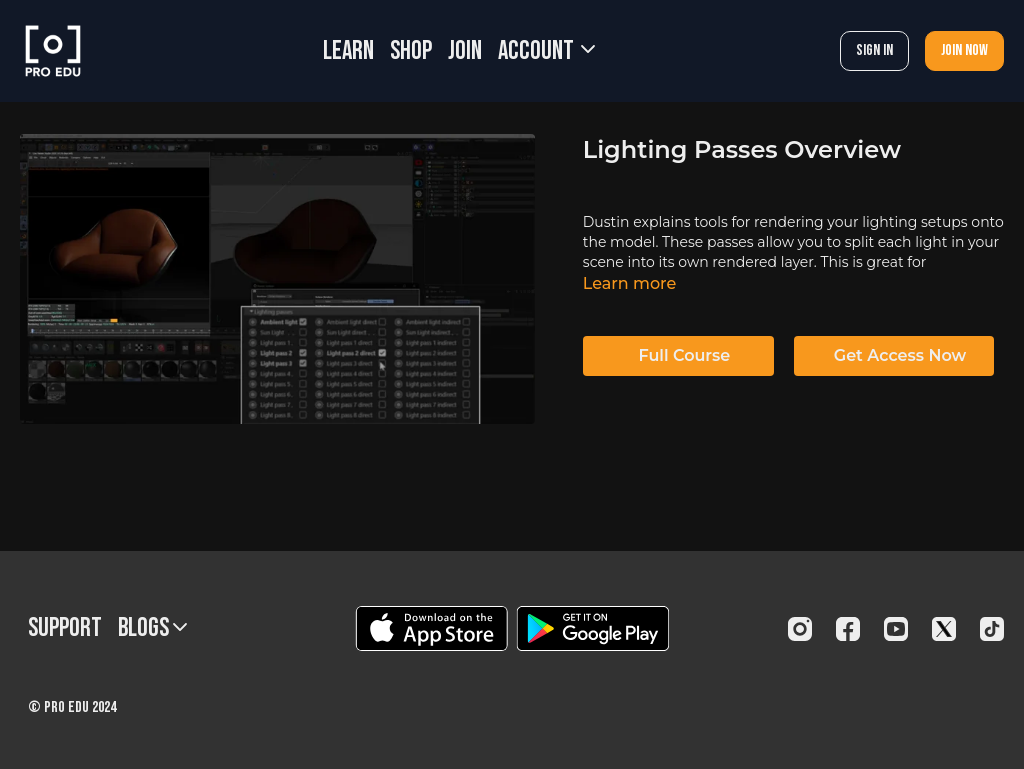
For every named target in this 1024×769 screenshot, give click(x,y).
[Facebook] (848, 629)
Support (65, 628)
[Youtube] (896, 629)
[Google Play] (593, 628)
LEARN (348, 51)
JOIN (465, 51)
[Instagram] (800, 629)
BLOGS (152, 628)
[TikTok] (992, 629)
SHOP (411, 51)
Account (546, 51)
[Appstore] (431, 628)
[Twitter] (944, 629)
